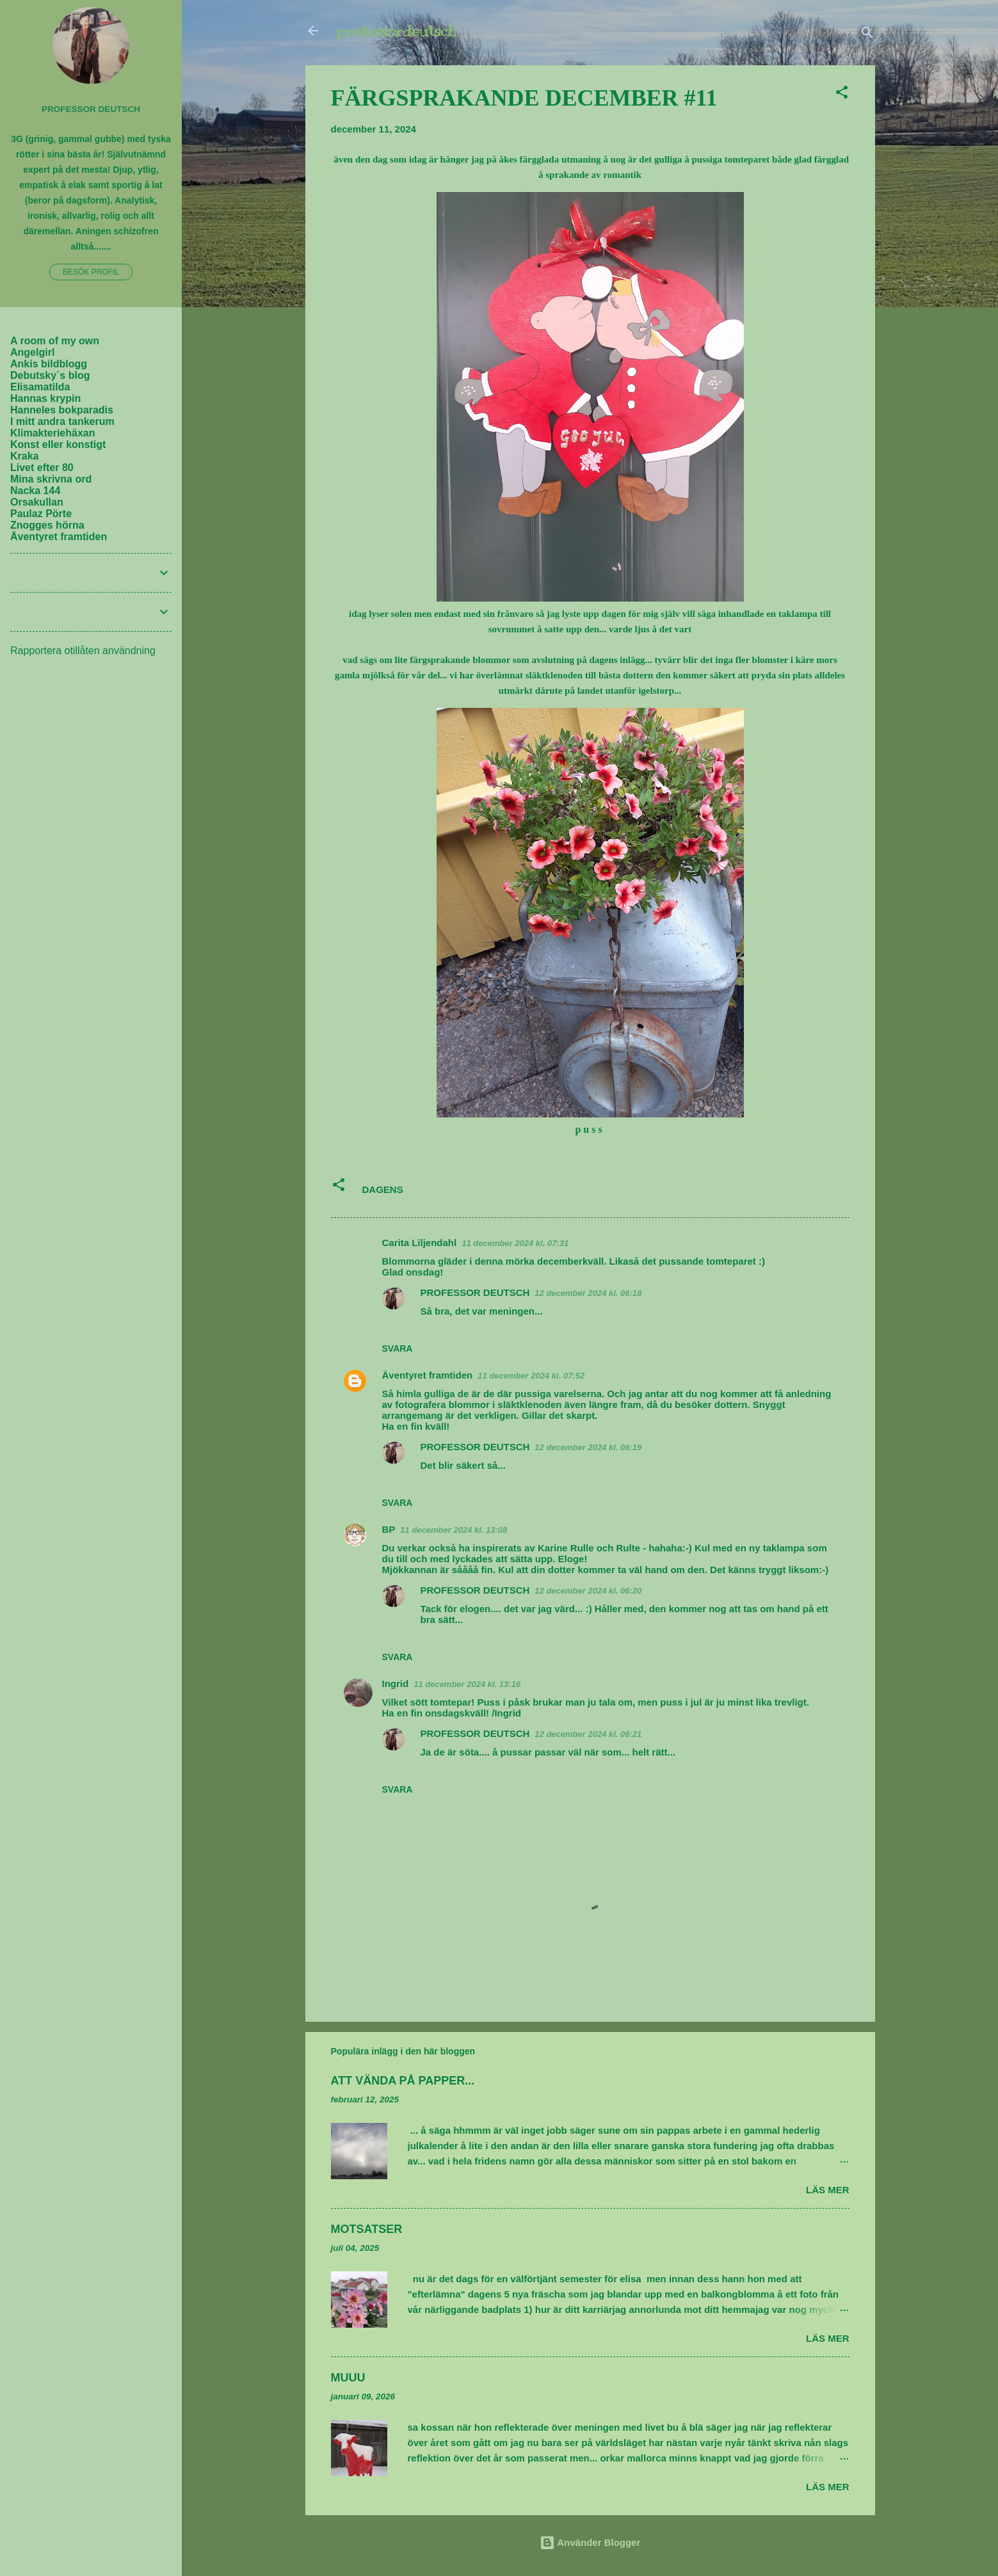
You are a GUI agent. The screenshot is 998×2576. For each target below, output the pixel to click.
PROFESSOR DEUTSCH (475, 1292)
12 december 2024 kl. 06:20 (588, 1591)
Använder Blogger (590, 2542)
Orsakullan (36, 502)
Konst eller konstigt (58, 444)
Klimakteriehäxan (52, 433)
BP (389, 1529)
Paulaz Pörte (41, 513)
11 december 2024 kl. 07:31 (515, 1243)
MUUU (348, 2377)
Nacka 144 (35, 490)
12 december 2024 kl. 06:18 (588, 1293)
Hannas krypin (45, 398)
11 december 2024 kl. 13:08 (453, 1530)
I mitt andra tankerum (62, 421)
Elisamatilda (40, 386)
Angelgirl (32, 352)
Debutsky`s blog (50, 375)
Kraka (24, 456)
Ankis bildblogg (48, 363)
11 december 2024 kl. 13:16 (467, 1684)
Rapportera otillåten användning (83, 650)
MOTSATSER (367, 2229)
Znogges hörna (47, 525)
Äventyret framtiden (427, 1375)
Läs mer (827, 2189)
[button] (841, 94)
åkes (508, 159)
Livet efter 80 (42, 467)
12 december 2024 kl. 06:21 (588, 1734)
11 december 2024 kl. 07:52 (531, 1375)
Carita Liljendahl (419, 1242)
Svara (397, 1348)
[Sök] (867, 34)
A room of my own (54, 340)
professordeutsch (396, 30)
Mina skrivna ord (51, 479)
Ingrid (395, 1683)
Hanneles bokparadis (61, 409)
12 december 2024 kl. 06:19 (588, 1447)
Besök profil (91, 272)
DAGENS (382, 1189)
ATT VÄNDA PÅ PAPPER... (403, 2080)
